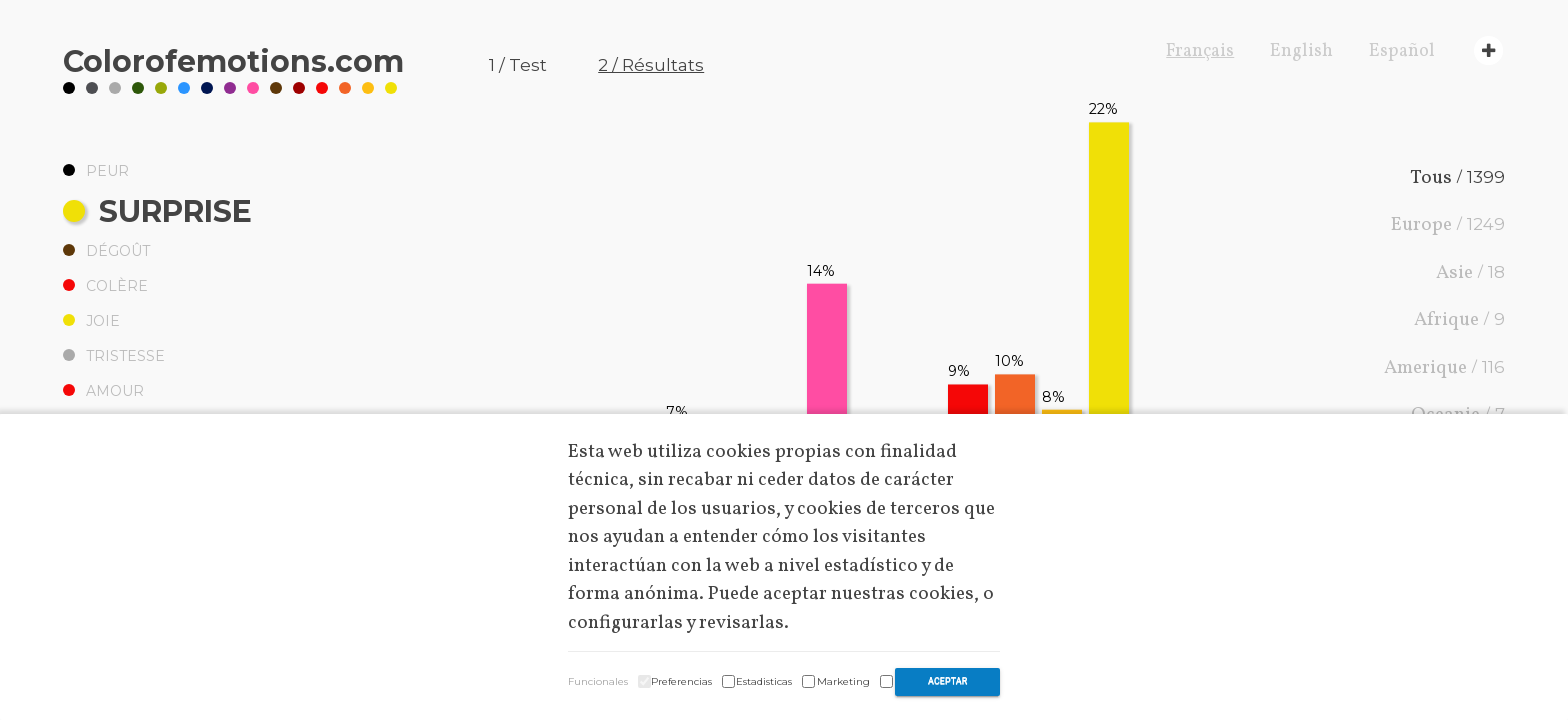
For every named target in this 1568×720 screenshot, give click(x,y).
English (1301, 51)
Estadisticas (764, 681)
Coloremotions (233, 61)
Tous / (1457, 178)
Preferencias (681, 681)
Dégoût (106, 251)
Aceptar (947, 681)
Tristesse (114, 356)
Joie (91, 321)
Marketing (843, 681)
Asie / (1470, 273)
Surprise (157, 211)
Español (1402, 51)
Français (1200, 51)
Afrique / (1459, 320)
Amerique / (1444, 368)
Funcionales (598, 681)
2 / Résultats (651, 65)
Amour (103, 391)
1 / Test (518, 65)
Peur (96, 171)
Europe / (1448, 225)
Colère (105, 286)
